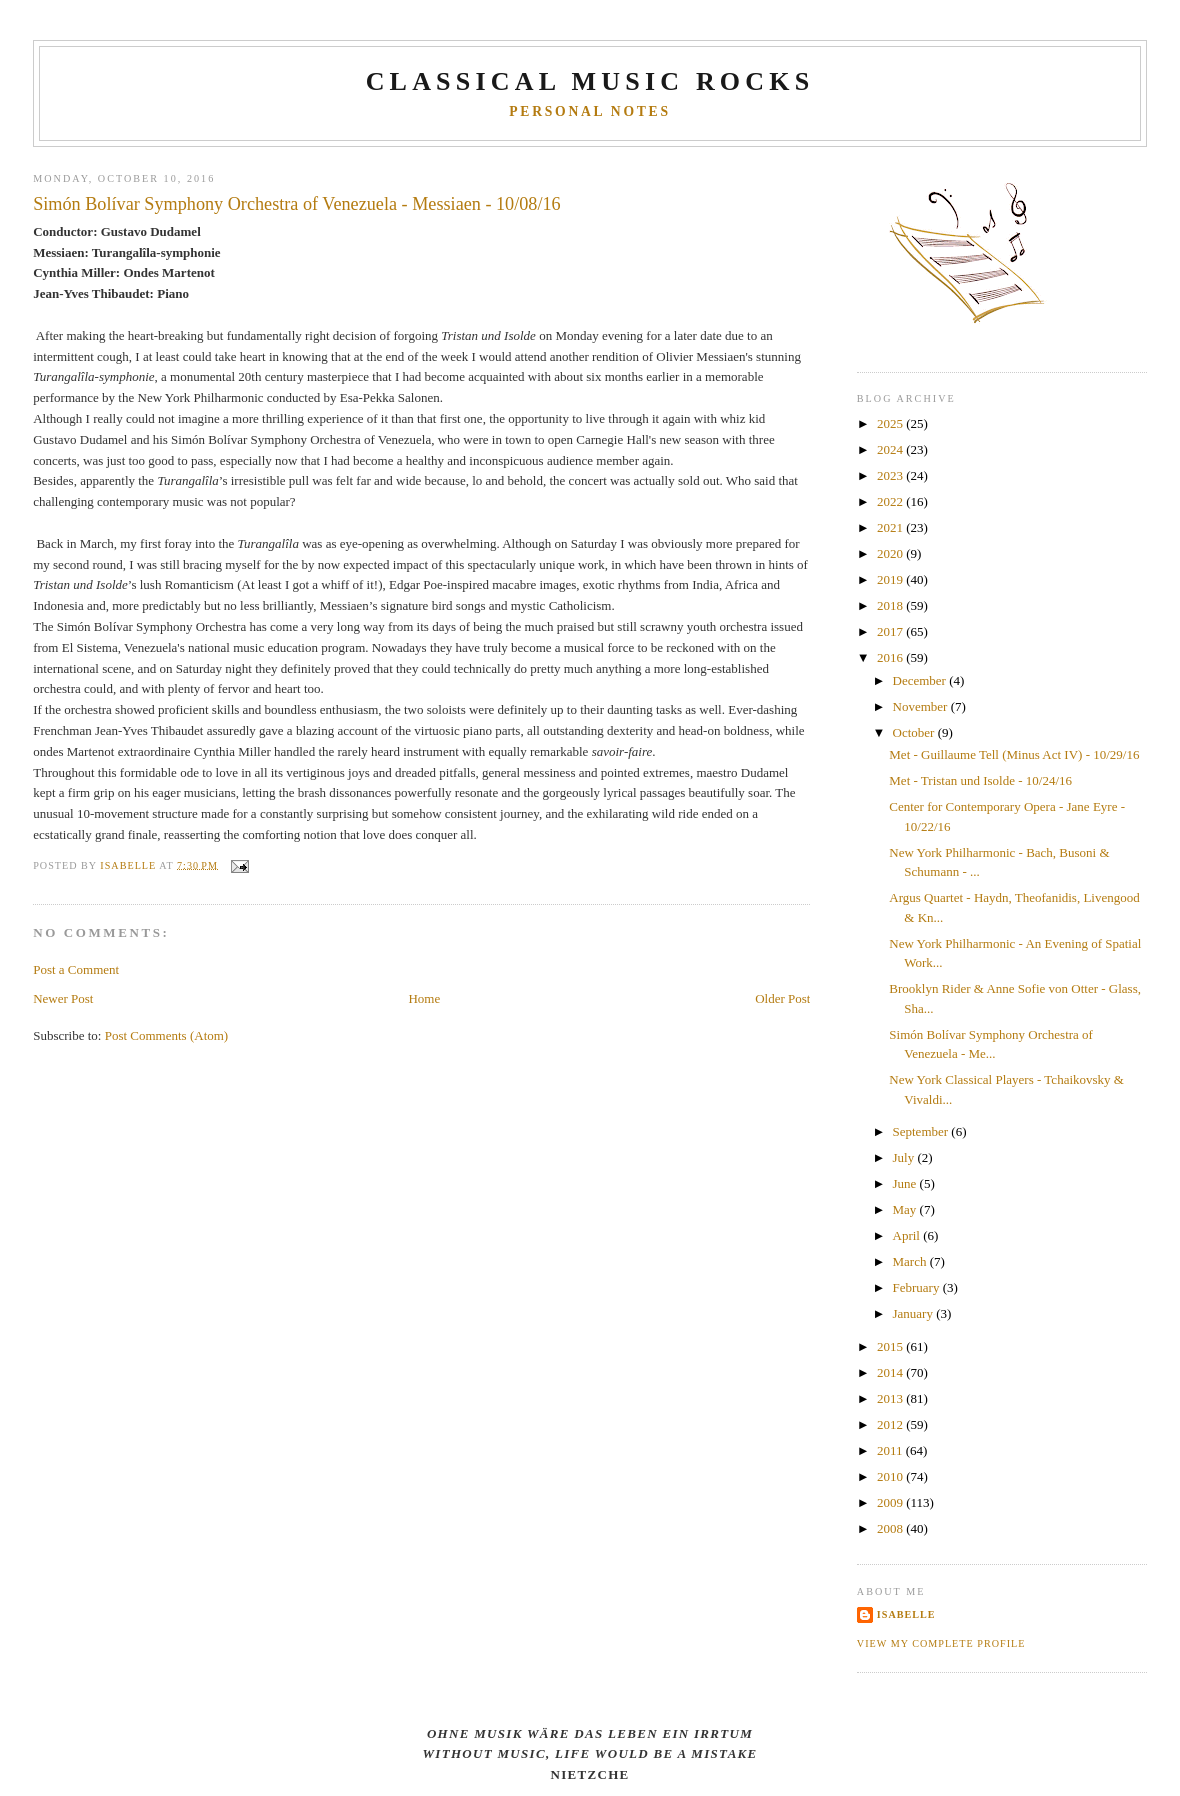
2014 (891, 1372)
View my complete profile (941, 1643)
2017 (891, 631)
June (906, 1183)
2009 (891, 1502)
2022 (891, 501)
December (921, 680)
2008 (891, 1528)
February (918, 1287)
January (915, 1313)
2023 (891, 475)
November (922, 706)
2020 (891, 553)
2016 (891, 657)
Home (424, 998)
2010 (891, 1476)
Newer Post (63, 998)
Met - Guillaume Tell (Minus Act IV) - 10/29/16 (1014, 754)
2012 (891, 1424)
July (905, 1157)
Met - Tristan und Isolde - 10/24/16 (980, 780)
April (908, 1235)
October (915, 732)
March (911, 1261)
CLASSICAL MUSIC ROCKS (590, 81)
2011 (891, 1450)
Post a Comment (76, 969)
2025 (891, 423)
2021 (891, 527)
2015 (891, 1346)
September (922, 1131)
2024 (891, 449)
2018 (891, 605)
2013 (891, 1398)
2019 (891, 579)
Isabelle (906, 1614)
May (906, 1209)
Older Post (782, 998)
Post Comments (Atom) (167, 1035)
